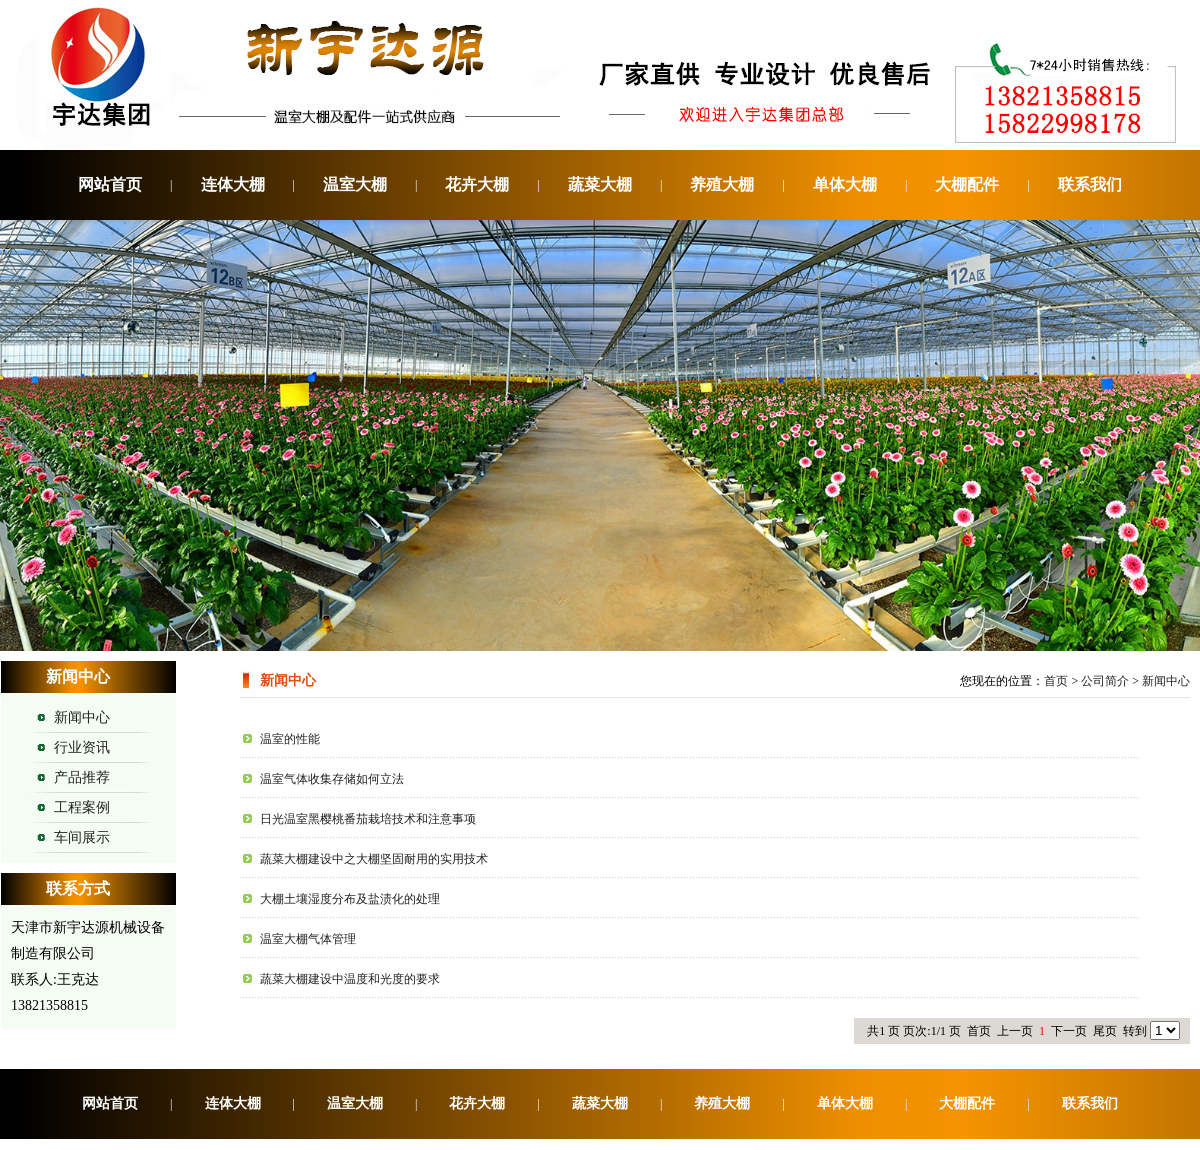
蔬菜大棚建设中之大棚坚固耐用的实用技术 (374, 859)
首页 (1056, 681)
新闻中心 (82, 717)
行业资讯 (82, 747)
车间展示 (82, 837)
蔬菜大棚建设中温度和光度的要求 (350, 979)
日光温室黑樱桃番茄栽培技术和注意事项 (368, 819)
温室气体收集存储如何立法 (332, 779)
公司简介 (1105, 681)
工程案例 (82, 807)
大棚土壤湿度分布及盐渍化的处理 (350, 899)
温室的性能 (290, 739)
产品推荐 (82, 777)
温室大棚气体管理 (308, 939)
